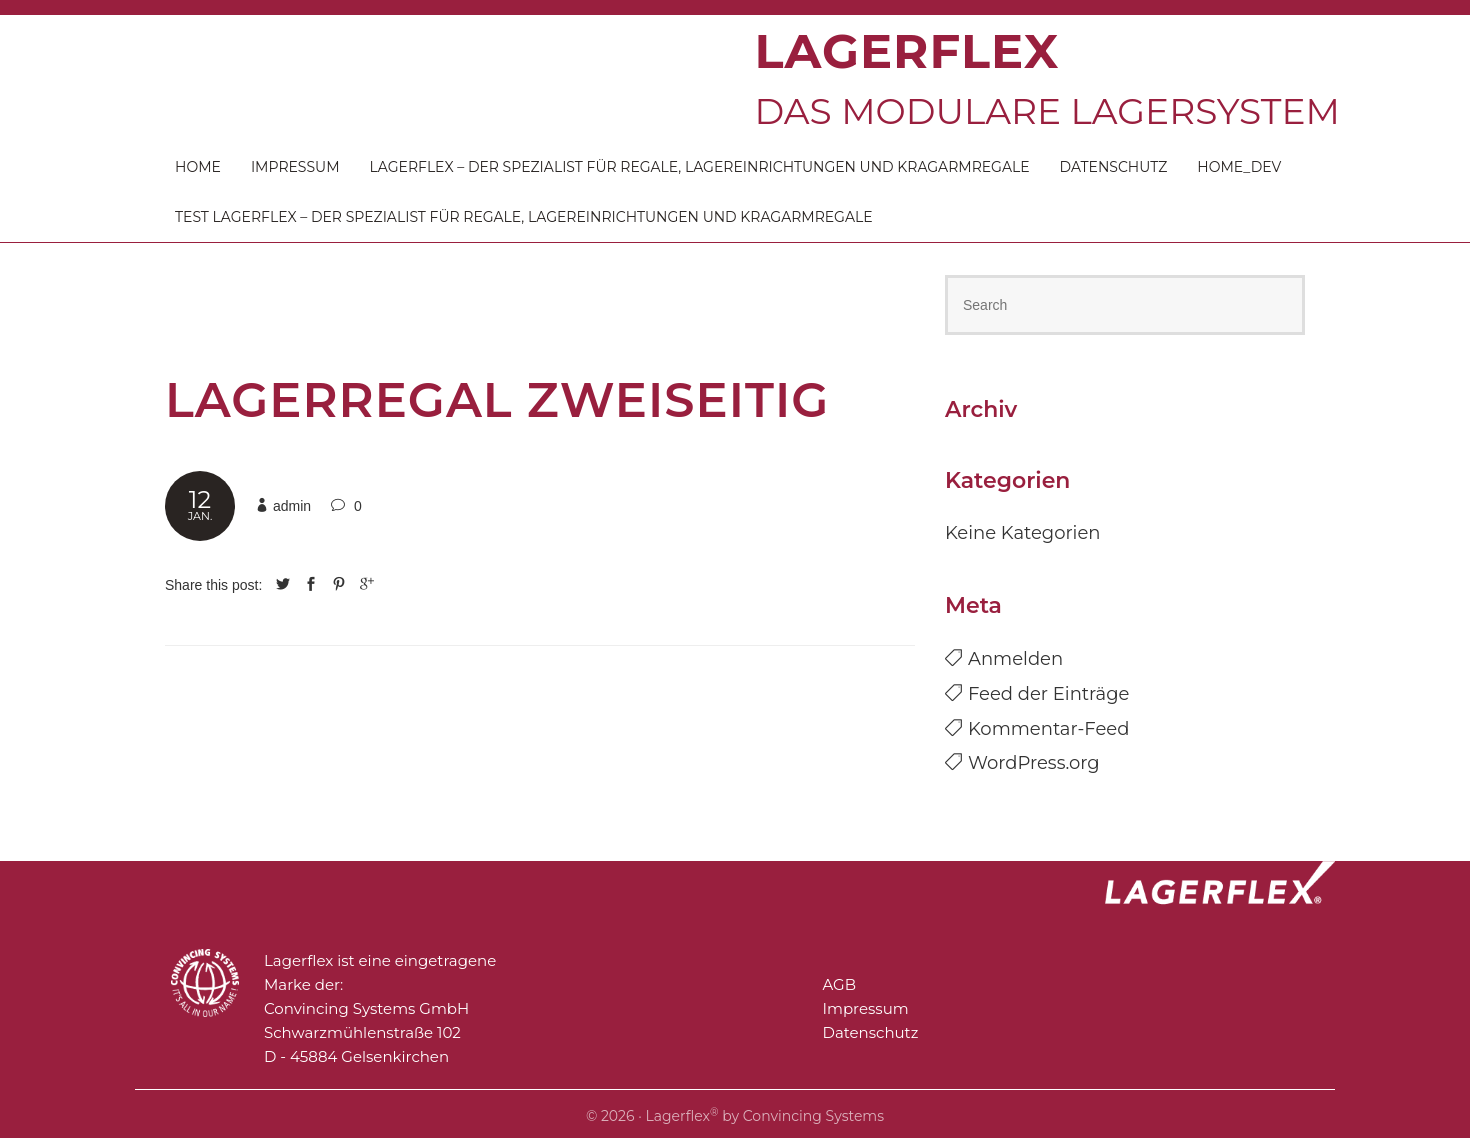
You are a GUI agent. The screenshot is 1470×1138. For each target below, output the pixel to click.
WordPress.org (1034, 763)
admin (292, 506)
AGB (840, 984)
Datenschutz (1114, 167)
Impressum (295, 167)
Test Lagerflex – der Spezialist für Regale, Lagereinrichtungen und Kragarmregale (524, 217)
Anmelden (1015, 659)
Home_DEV (1239, 167)
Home (198, 167)
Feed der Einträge (1048, 694)
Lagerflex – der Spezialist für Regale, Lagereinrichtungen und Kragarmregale (700, 167)
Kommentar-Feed (1048, 729)
